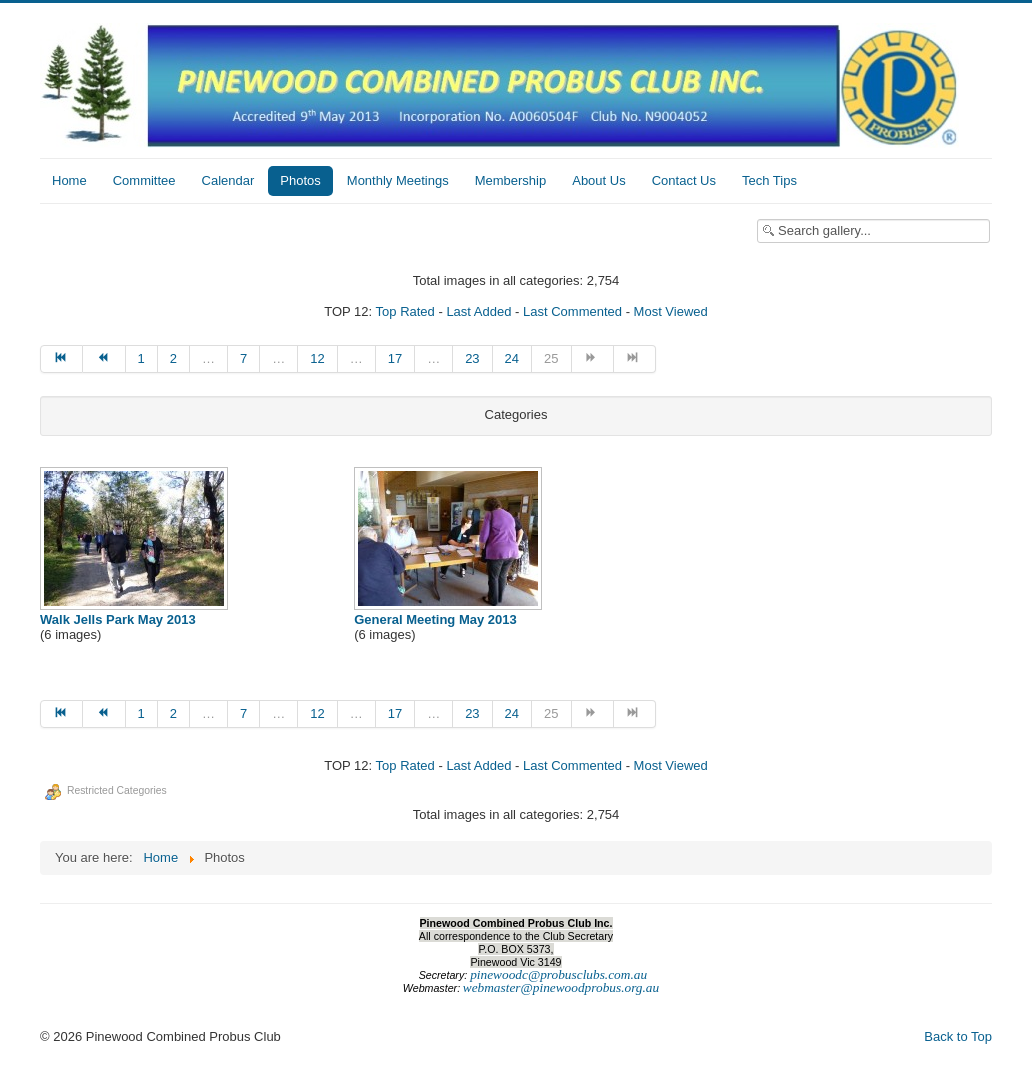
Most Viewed (671, 311)
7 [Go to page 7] (243, 358)
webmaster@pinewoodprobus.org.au (561, 987)
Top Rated (405, 311)
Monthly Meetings (398, 180)
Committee (144, 180)
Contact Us (684, 180)
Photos (300, 180)
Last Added (478, 311)
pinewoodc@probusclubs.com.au (558, 974)
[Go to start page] (61, 359)
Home (69, 180)
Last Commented (572, 311)
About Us (598, 180)
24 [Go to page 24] (512, 358)
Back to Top (958, 1036)
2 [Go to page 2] (173, 358)
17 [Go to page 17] (395, 358)
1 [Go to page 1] (141, 358)
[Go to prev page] (104, 359)
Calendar (228, 180)
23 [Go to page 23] (472, 358)
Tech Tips (769, 180)
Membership (511, 180)
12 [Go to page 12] (317, 358)
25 (551, 358)
